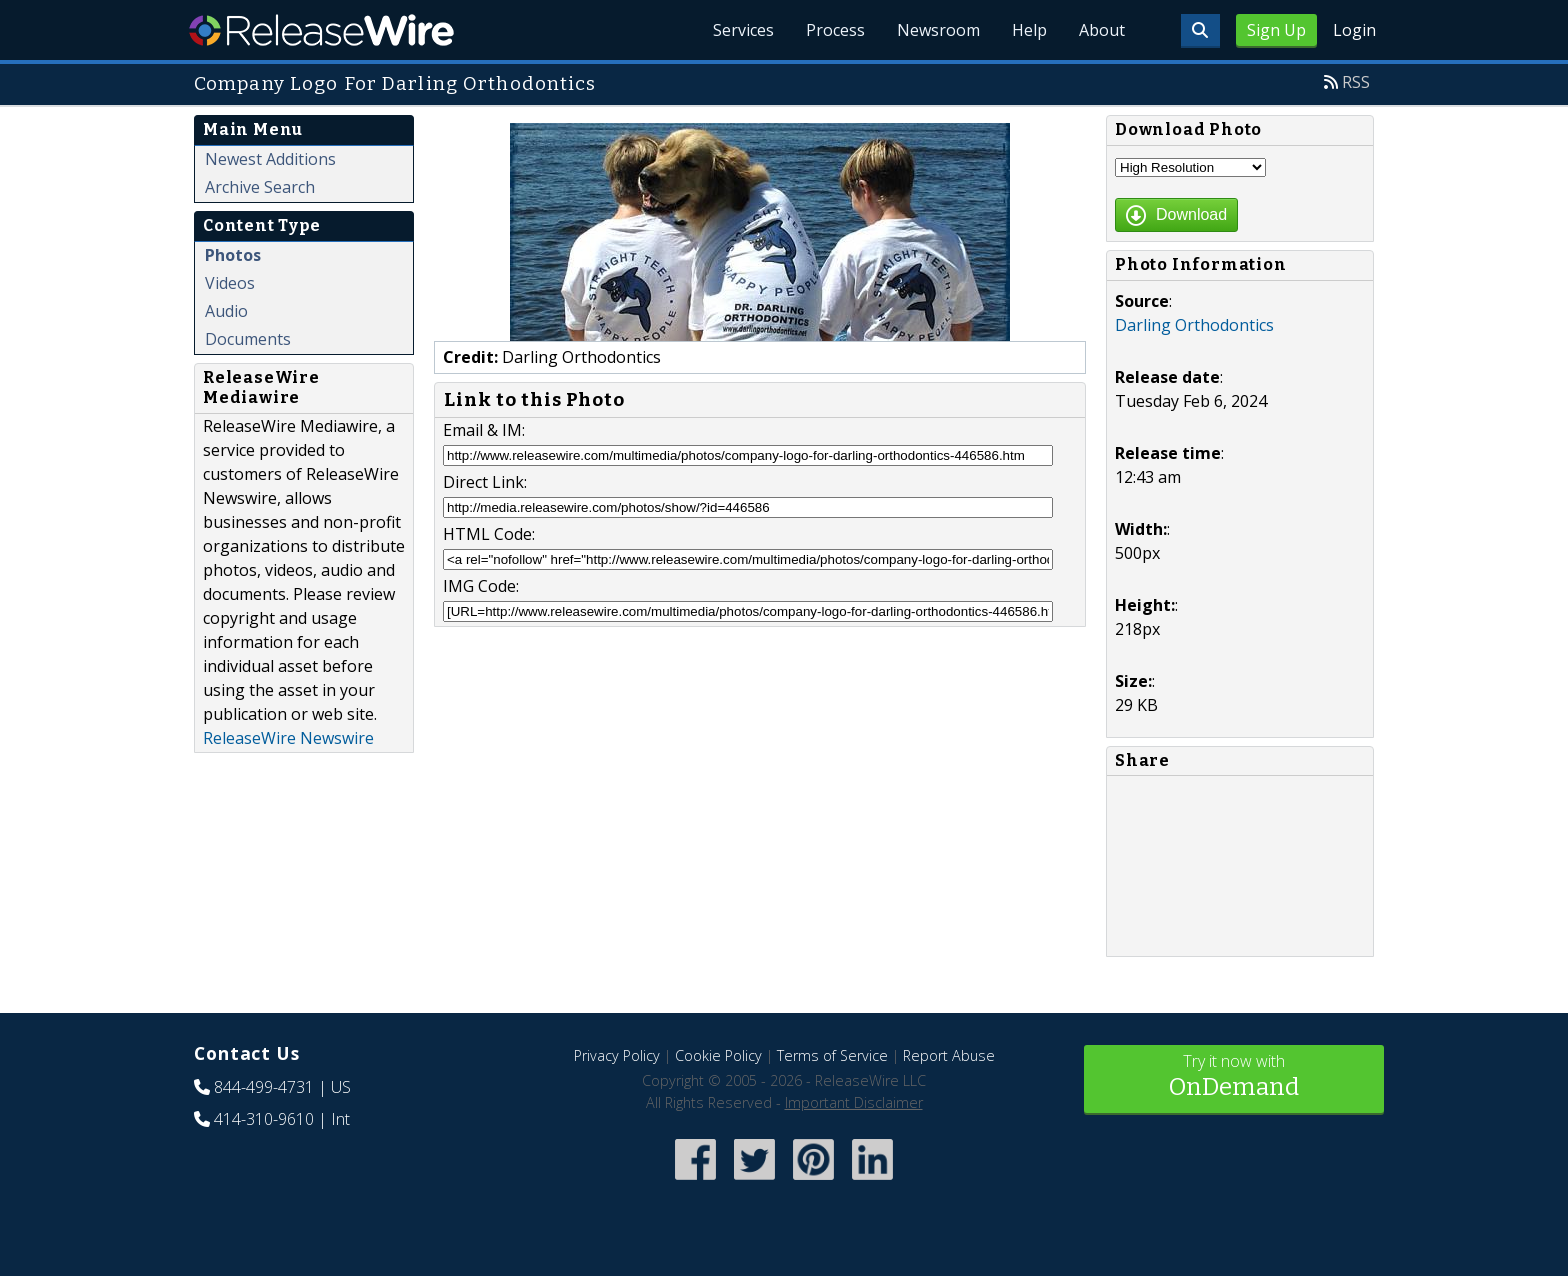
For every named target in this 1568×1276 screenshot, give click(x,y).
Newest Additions (270, 159)
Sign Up (1276, 30)
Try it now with (1234, 1077)
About (1102, 30)
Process (835, 30)
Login (1354, 30)
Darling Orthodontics (1194, 325)
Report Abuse (949, 1055)
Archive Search (260, 187)
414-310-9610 (264, 1119)
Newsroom (938, 30)
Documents (248, 339)
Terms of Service (832, 1055)
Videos (230, 283)
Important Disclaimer (854, 1102)
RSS (1356, 82)
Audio (226, 311)
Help (1029, 30)
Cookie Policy (718, 1055)
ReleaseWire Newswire (288, 738)
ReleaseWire (321, 30)
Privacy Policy (617, 1055)
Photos (233, 255)
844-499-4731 (264, 1087)
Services (743, 30)
